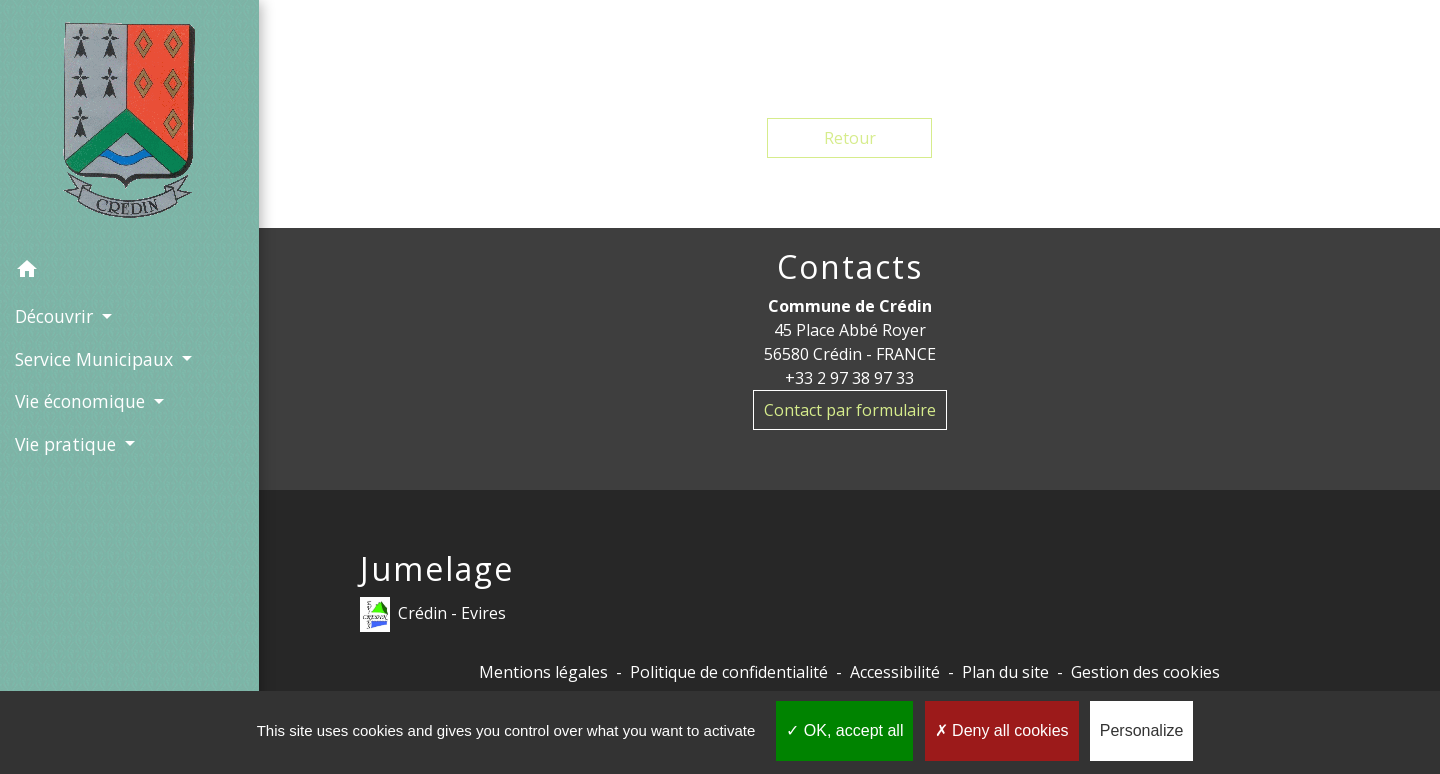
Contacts (850, 267)
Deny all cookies (1002, 730)
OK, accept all (844, 730)
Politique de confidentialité (729, 672)
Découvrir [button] (56, 316)
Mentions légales (543, 672)
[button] (129, 272)
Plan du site (1005, 672)
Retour (850, 138)
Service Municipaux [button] (96, 359)
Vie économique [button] (82, 401)
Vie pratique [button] (68, 444)
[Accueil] (130, 124)
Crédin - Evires (433, 614)
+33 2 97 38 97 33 (849, 378)
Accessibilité (895, 672)
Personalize (1142, 730)
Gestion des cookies (1145, 672)
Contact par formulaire (850, 410)
